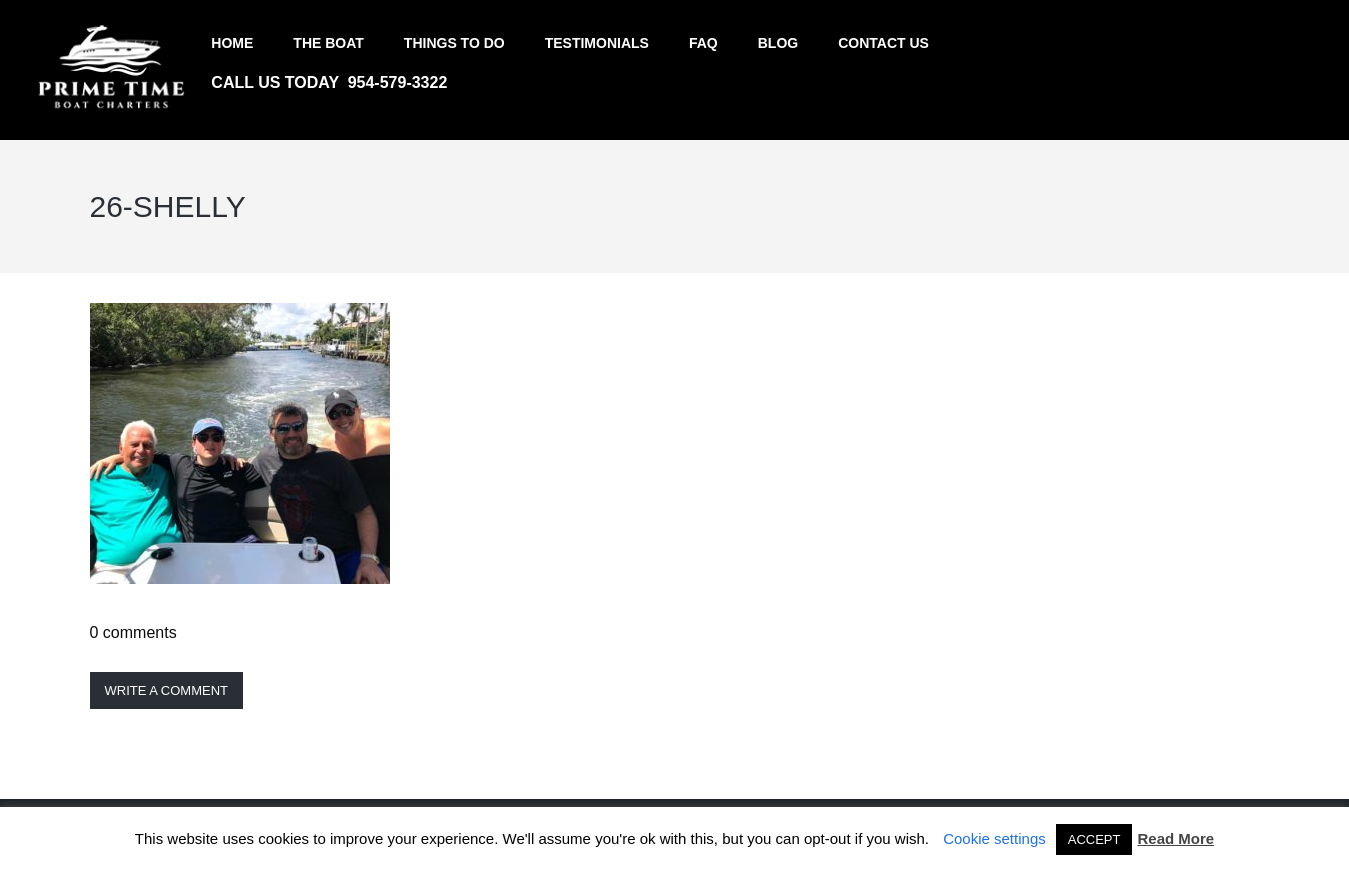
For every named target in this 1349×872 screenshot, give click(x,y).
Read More (1175, 838)
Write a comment (167, 690)
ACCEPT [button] (1094, 839)
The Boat (328, 43)
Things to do (454, 43)
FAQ (703, 43)
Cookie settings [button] (994, 838)
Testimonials (597, 43)
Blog (778, 43)
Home (232, 43)
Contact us (883, 43)
